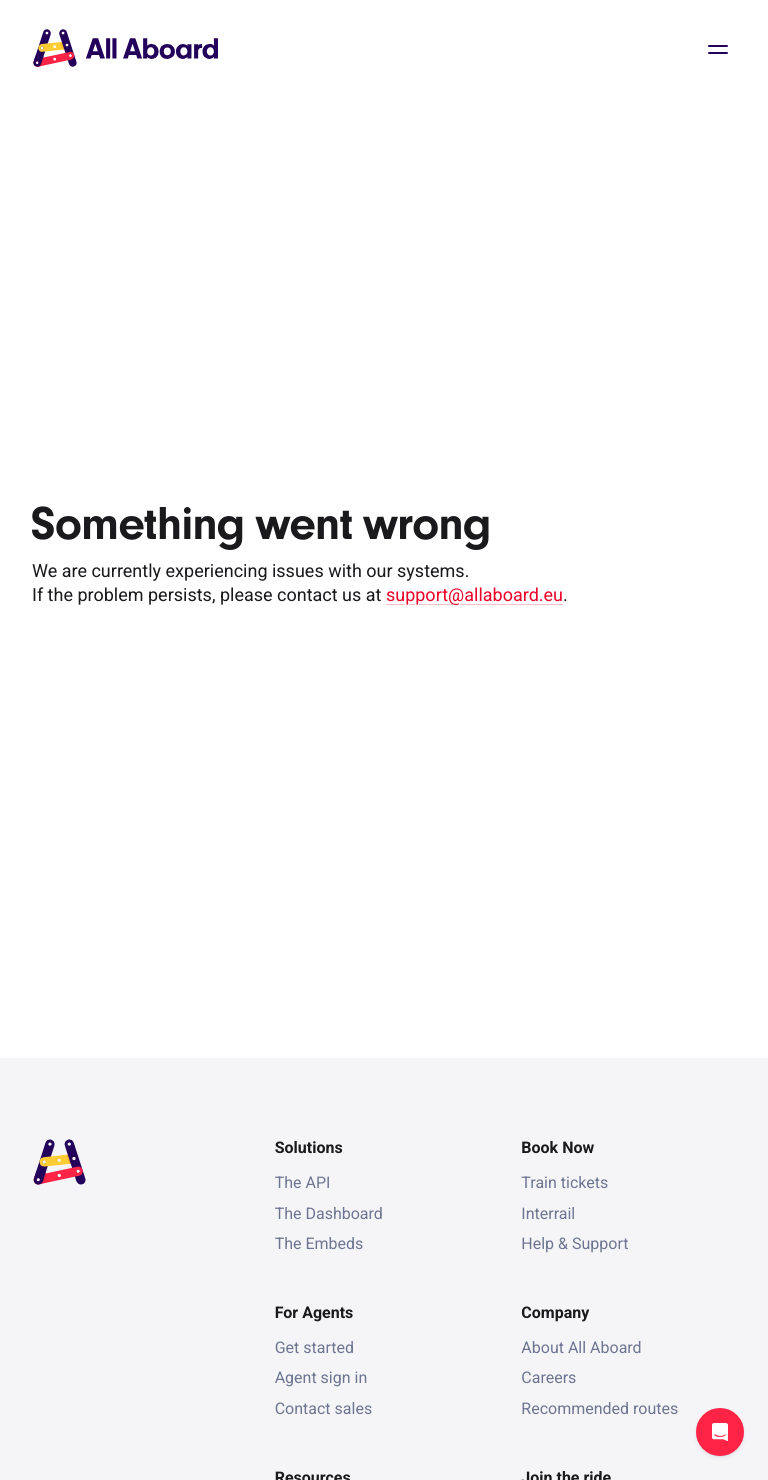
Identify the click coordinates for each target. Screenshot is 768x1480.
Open (718, 50)
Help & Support (574, 1243)
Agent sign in (321, 1377)
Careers (548, 1377)
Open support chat (720, 1432)
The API (303, 1182)
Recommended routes (599, 1408)
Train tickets (564, 1182)
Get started (314, 1347)
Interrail (548, 1213)
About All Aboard (581, 1347)
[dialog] (0, 0)
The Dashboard (329, 1213)
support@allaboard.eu (474, 595)
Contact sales (323, 1408)
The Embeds (319, 1243)
